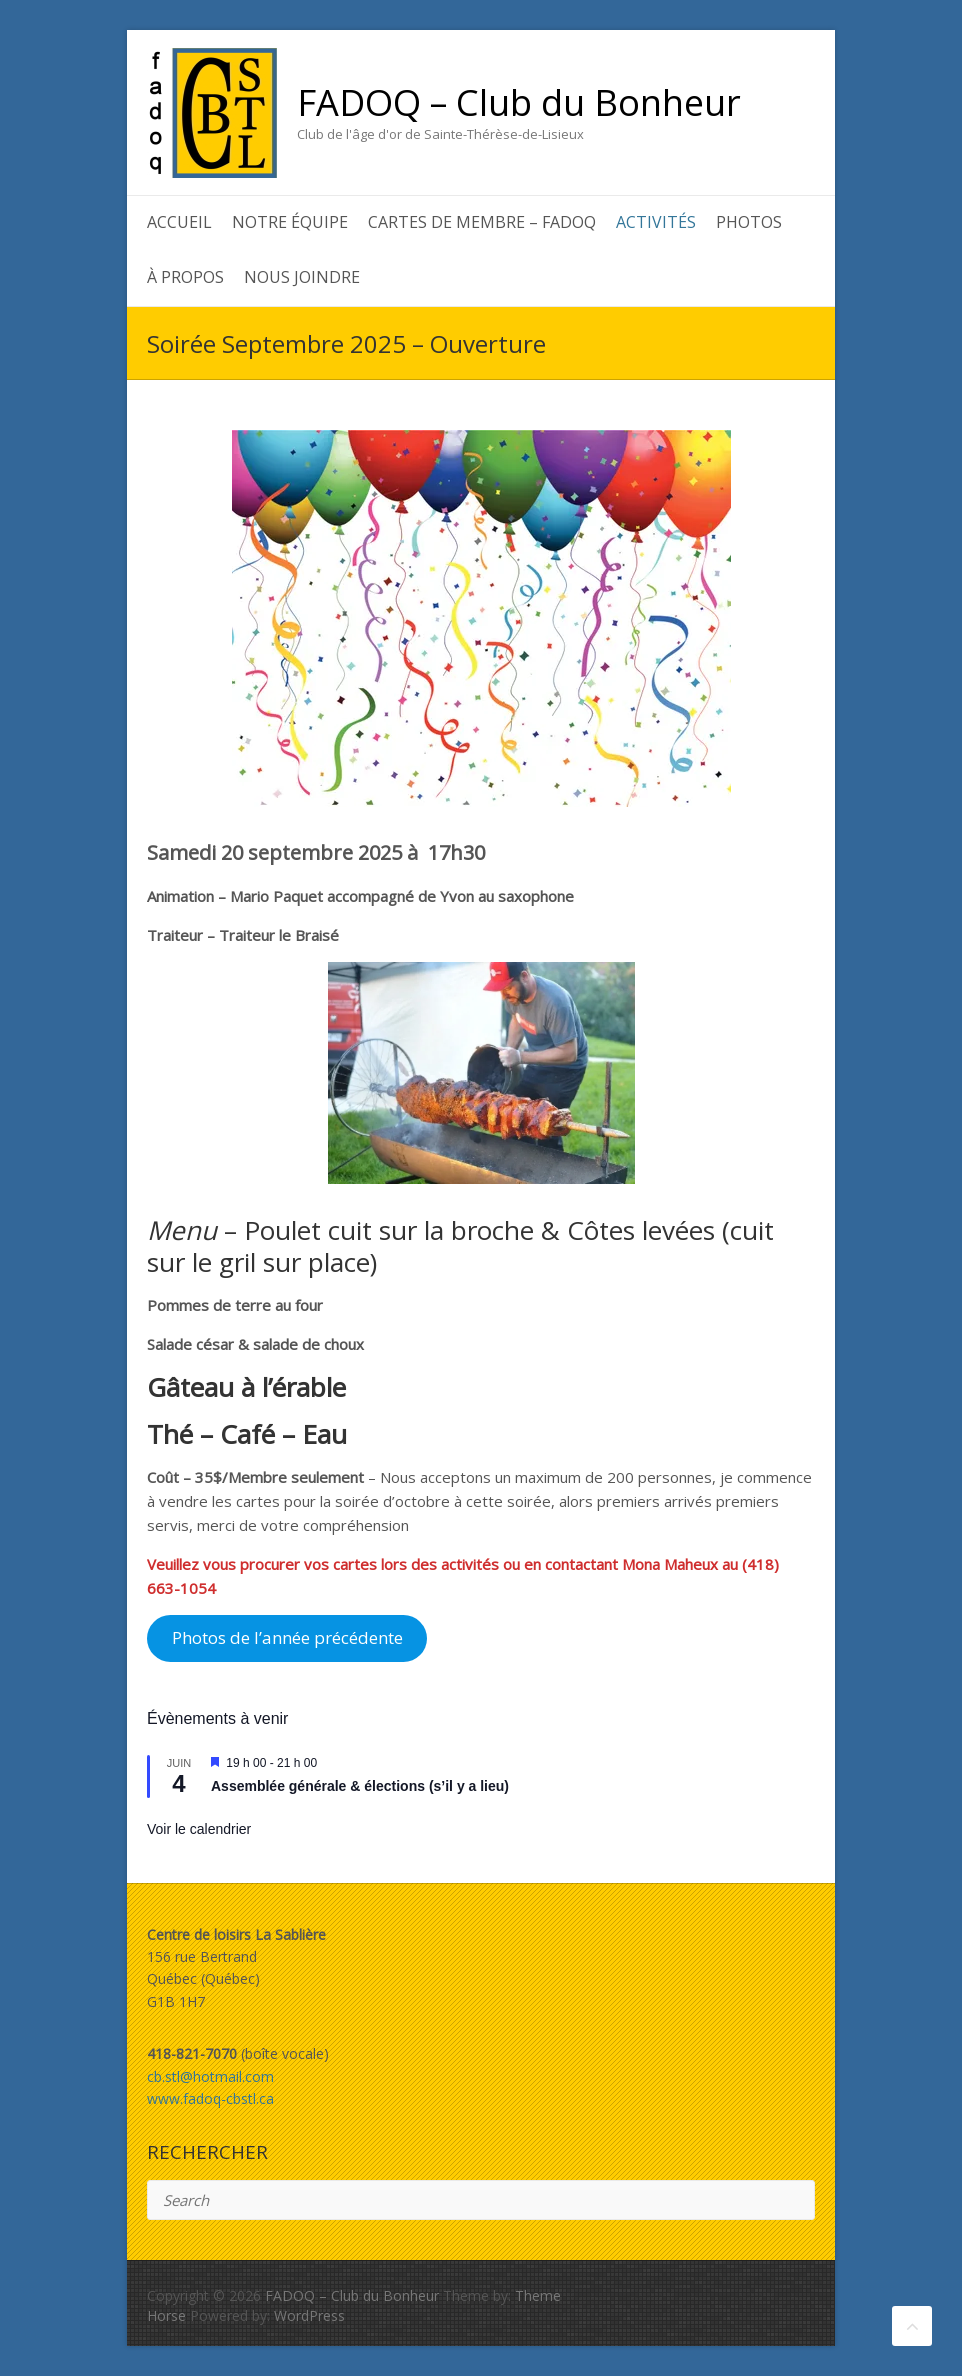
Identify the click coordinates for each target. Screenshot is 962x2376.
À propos (185, 277)
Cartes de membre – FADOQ (482, 222)
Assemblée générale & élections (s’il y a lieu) (360, 1786)
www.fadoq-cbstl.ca (210, 2098)
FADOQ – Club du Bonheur (519, 103)
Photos (749, 222)
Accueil (179, 222)
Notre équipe (290, 222)
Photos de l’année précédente (287, 1637)
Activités (656, 222)
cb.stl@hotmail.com (210, 2076)
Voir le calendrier (199, 1829)
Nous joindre (302, 277)
